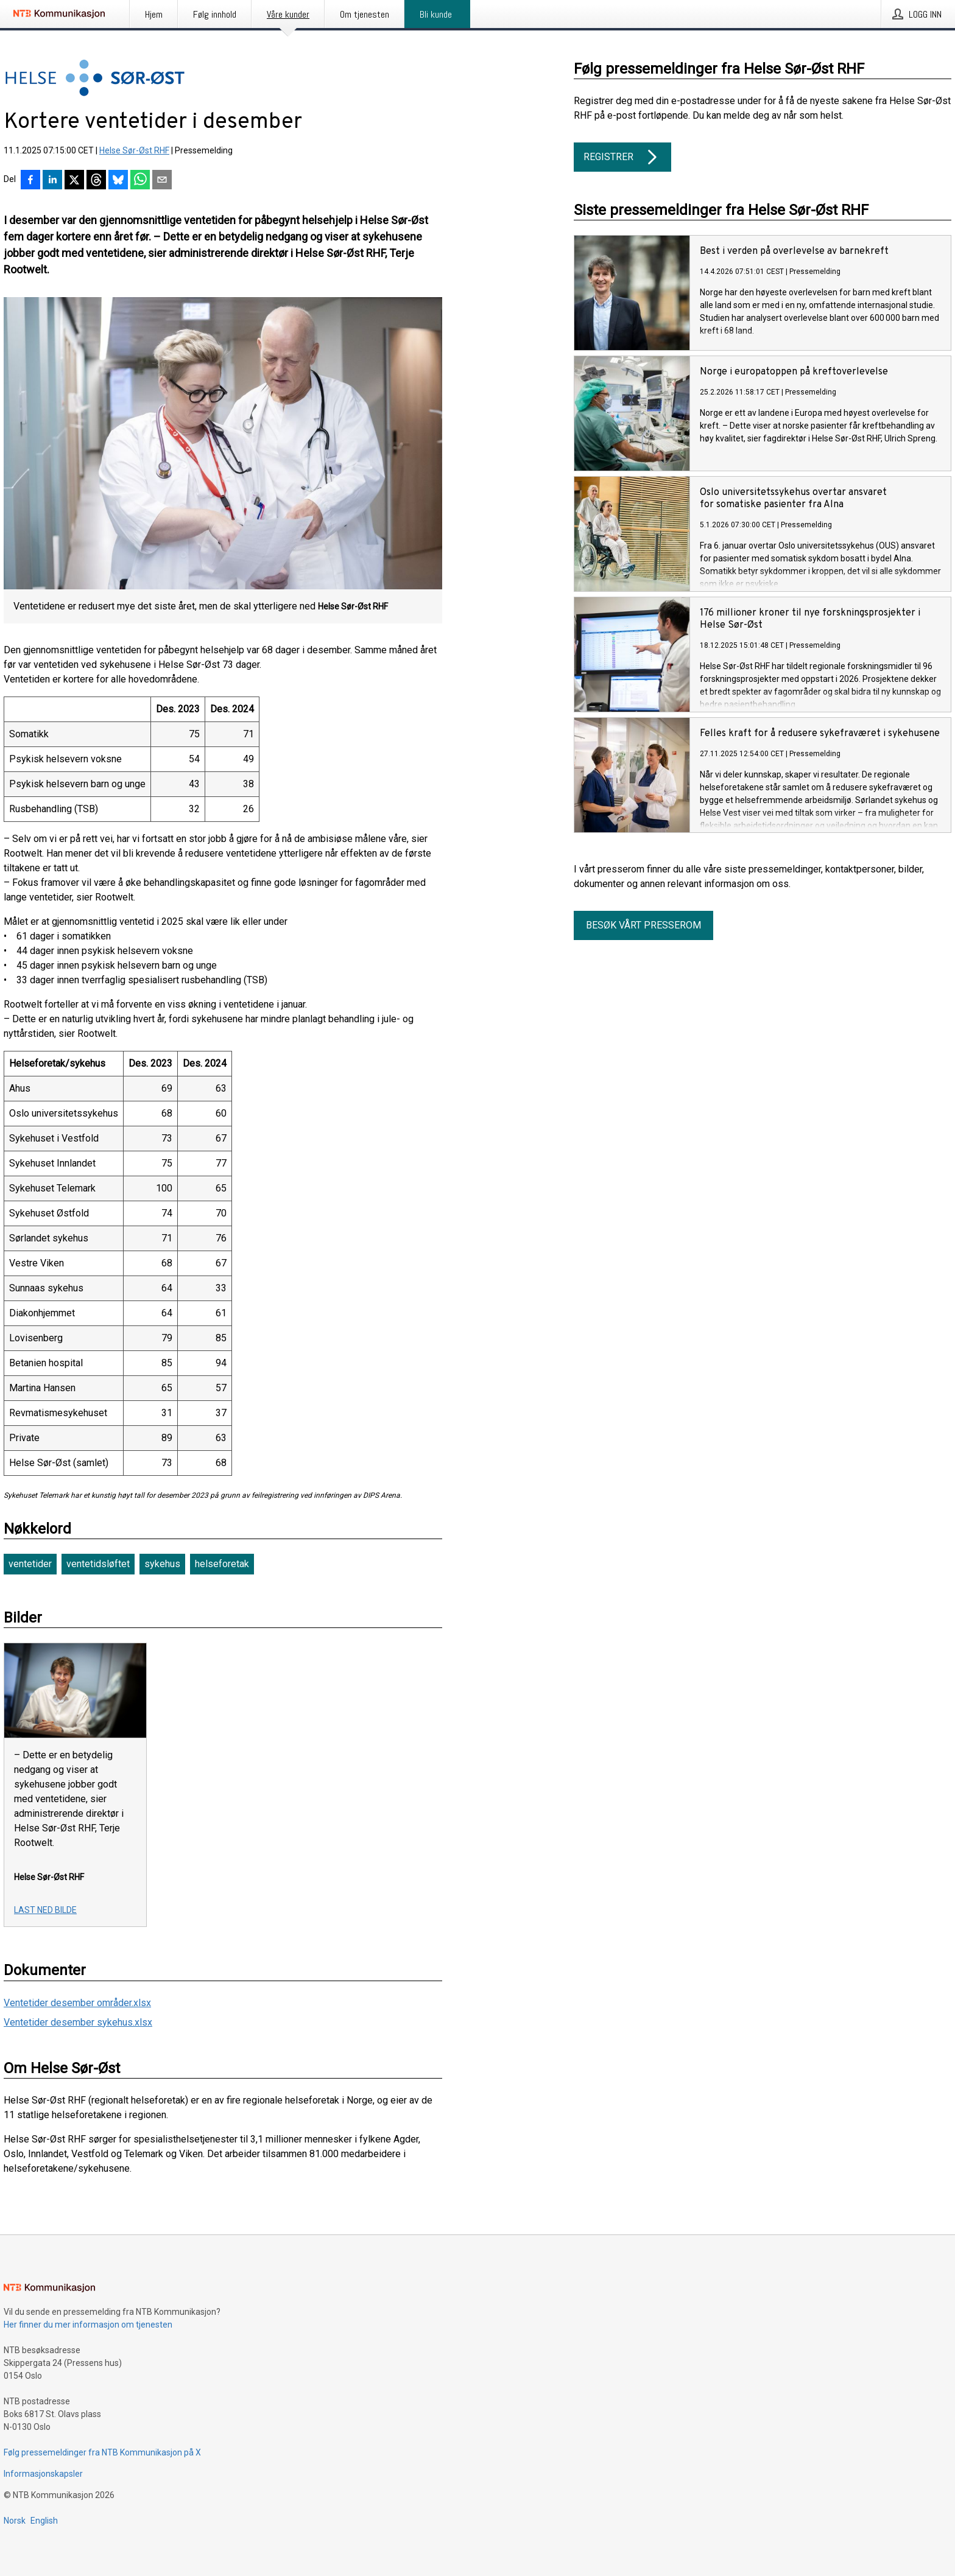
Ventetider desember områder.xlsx (77, 2003)
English (44, 2520)
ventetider (30, 1564)
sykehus (162, 1564)
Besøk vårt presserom (643, 925)
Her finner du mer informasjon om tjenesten (88, 2324)
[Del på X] (74, 181)
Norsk (15, 2520)
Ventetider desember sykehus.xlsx (78, 2022)
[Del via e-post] (162, 181)
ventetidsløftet (98, 1564)
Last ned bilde (45, 1910)
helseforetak (222, 1564)
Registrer (622, 157)
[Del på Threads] (96, 181)
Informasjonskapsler (43, 2474)
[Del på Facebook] (30, 181)
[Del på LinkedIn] (52, 181)
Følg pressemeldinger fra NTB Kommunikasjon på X (102, 2452)
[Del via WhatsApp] (140, 181)
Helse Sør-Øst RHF (134, 150)
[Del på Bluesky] (118, 181)
